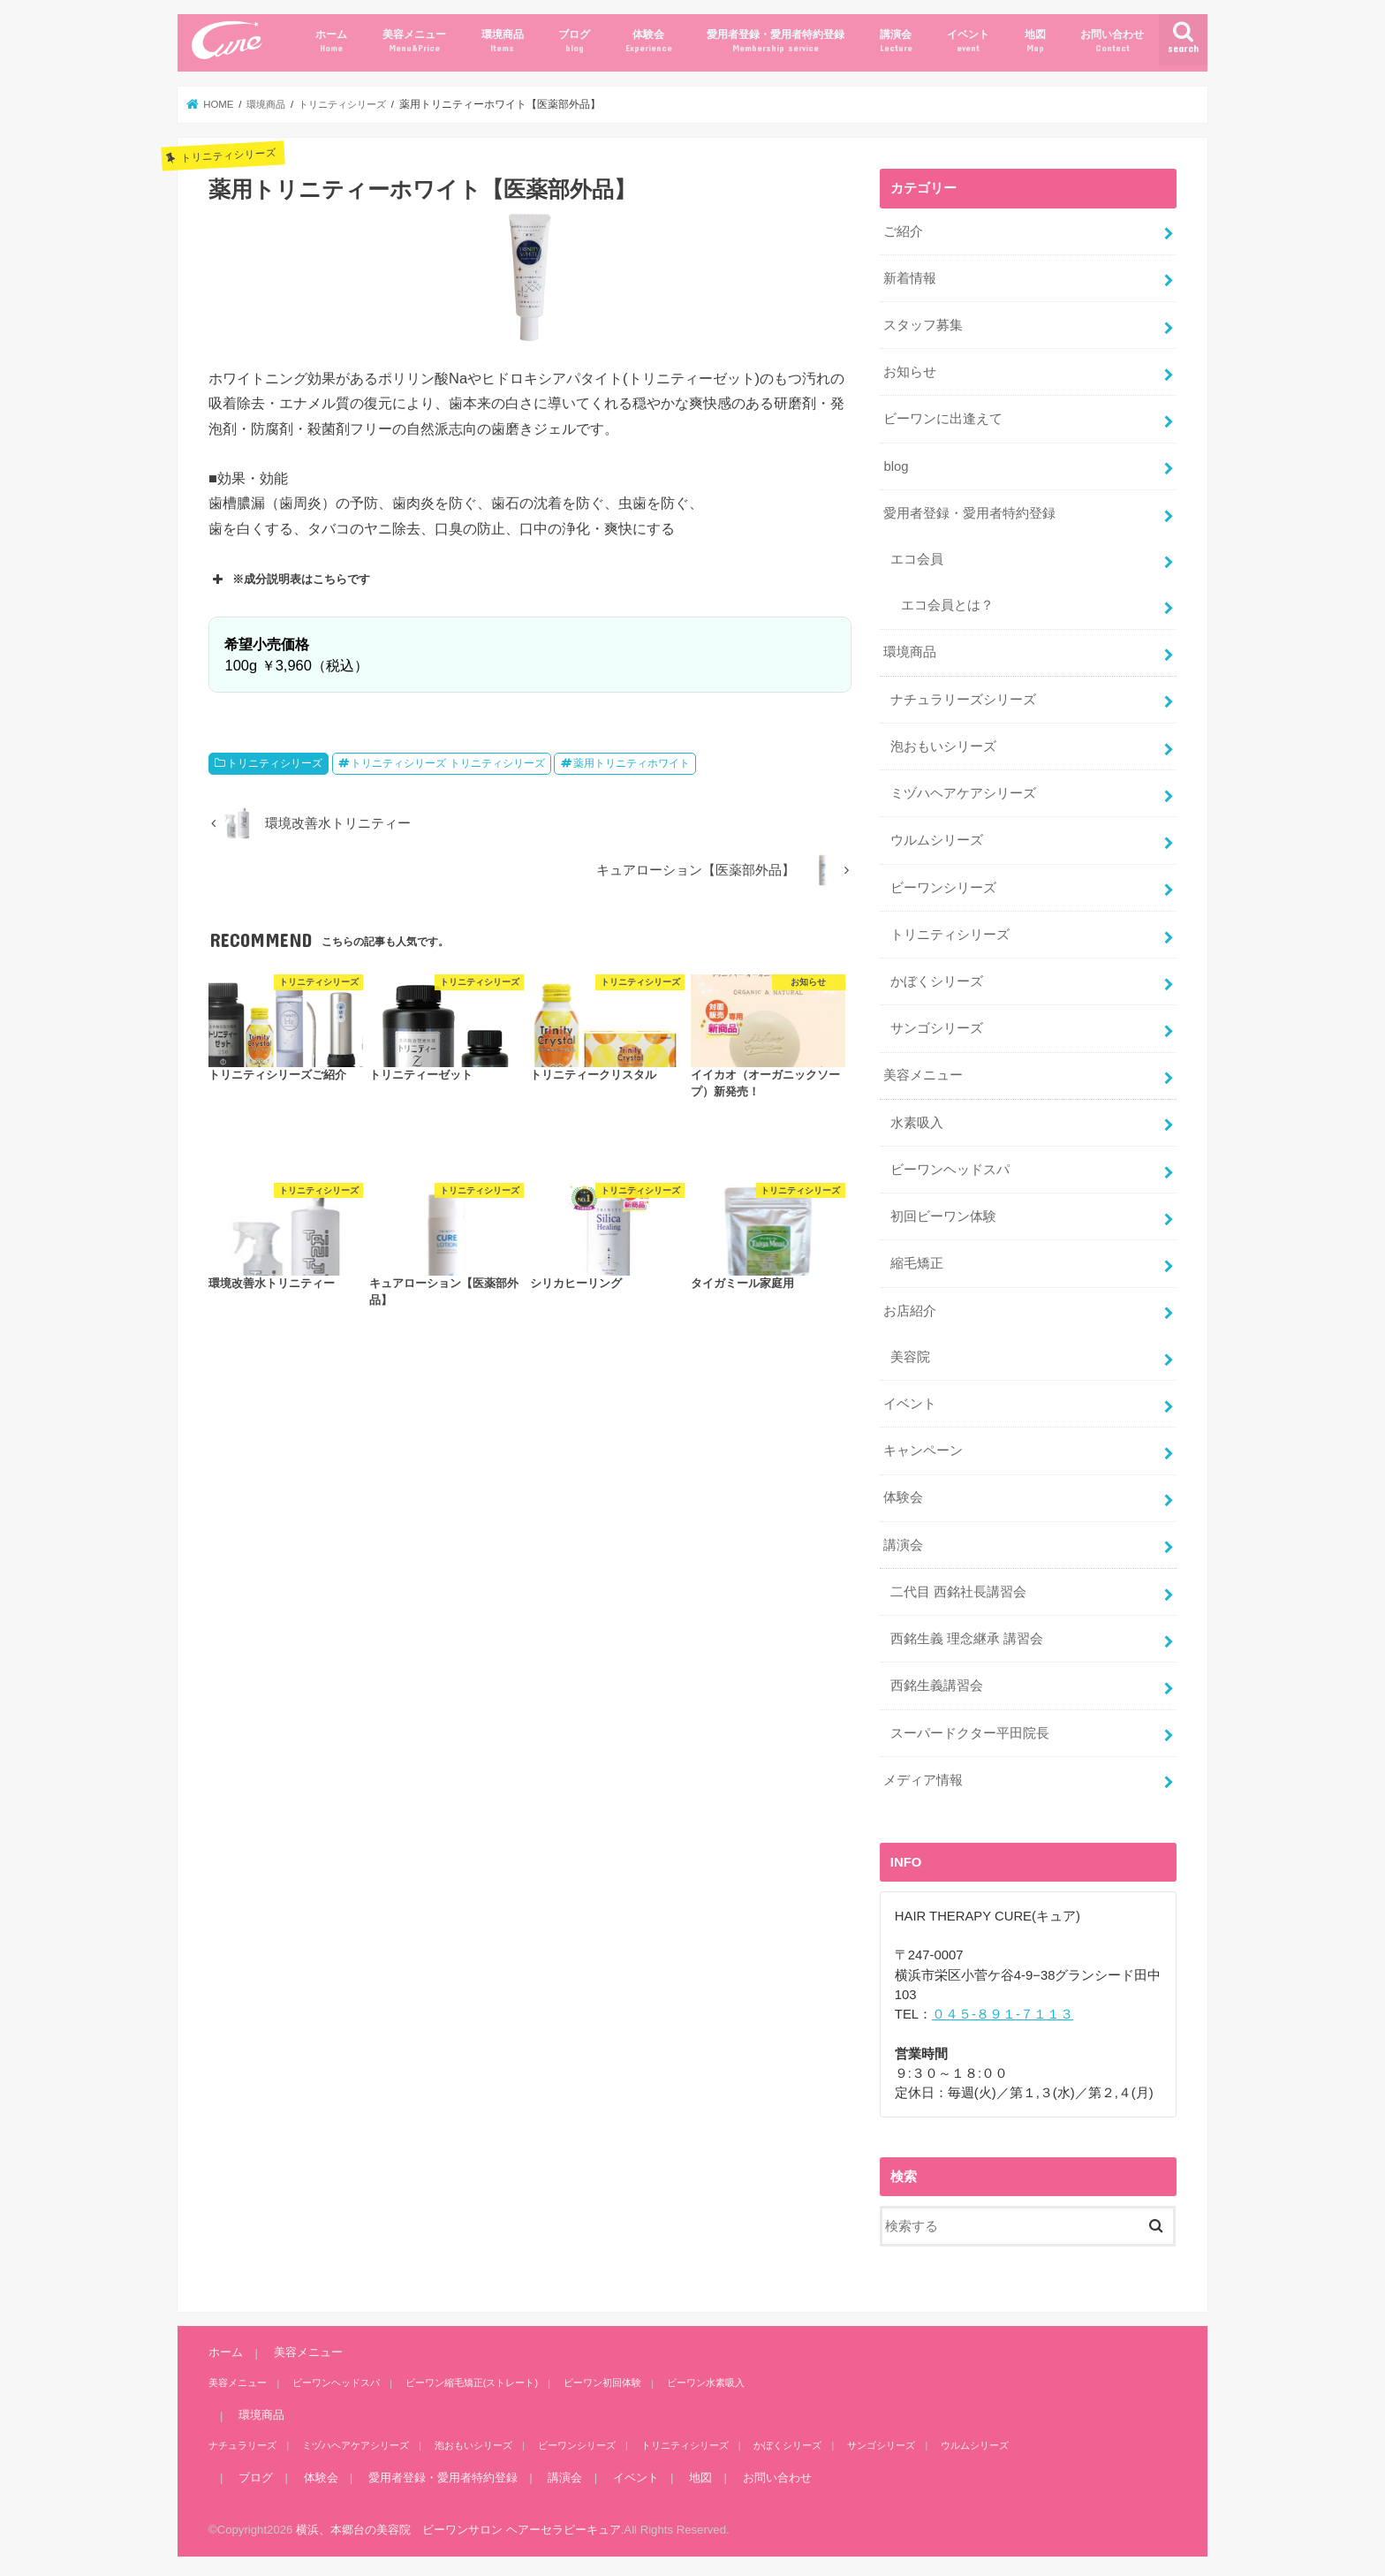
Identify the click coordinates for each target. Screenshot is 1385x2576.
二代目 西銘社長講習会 (958, 1583)
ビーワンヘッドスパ (950, 1163)
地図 (1035, 41)
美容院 (910, 1350)
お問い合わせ (1112, 41)
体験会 (648, 41)
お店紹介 (909, 1304)
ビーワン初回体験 (601, 2373)
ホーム (331, 41)
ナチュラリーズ (242, 2435)
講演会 (896, 41)
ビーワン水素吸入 (704, 2373)
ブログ (574, 41)
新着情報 (909, 277)
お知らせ (909, 371)
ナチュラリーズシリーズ (963, 696)
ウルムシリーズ (936, 837)
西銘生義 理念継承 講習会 (966, 1630)
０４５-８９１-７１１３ (1002, 2004)
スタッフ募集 (923, 324)
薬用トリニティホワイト (631, 763)
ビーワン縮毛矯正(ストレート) (471, 2373)
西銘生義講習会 (936, 1677)
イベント (968, 41)
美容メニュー (414, 41)
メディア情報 (923, 1770)
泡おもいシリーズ (943, 743)
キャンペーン (923, 1443)
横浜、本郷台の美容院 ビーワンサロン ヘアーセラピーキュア (458, 2519)
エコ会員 (916, 557)
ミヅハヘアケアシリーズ (963, 790)
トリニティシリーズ (274, 763)
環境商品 (502, 41)
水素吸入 (916, 1117)
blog (895, 465)
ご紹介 (903, 231)
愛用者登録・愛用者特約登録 (775, 41)
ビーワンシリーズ (943, 883)
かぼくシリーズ (936, 977)
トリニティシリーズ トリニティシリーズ (447, 763)
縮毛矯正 (916, 1257)
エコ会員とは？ (947, 603)
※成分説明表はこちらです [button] (289, 579)
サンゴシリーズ (936, 1024)
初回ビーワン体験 (943, 1210)
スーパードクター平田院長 (969, 1723)
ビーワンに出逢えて (943, 418)
